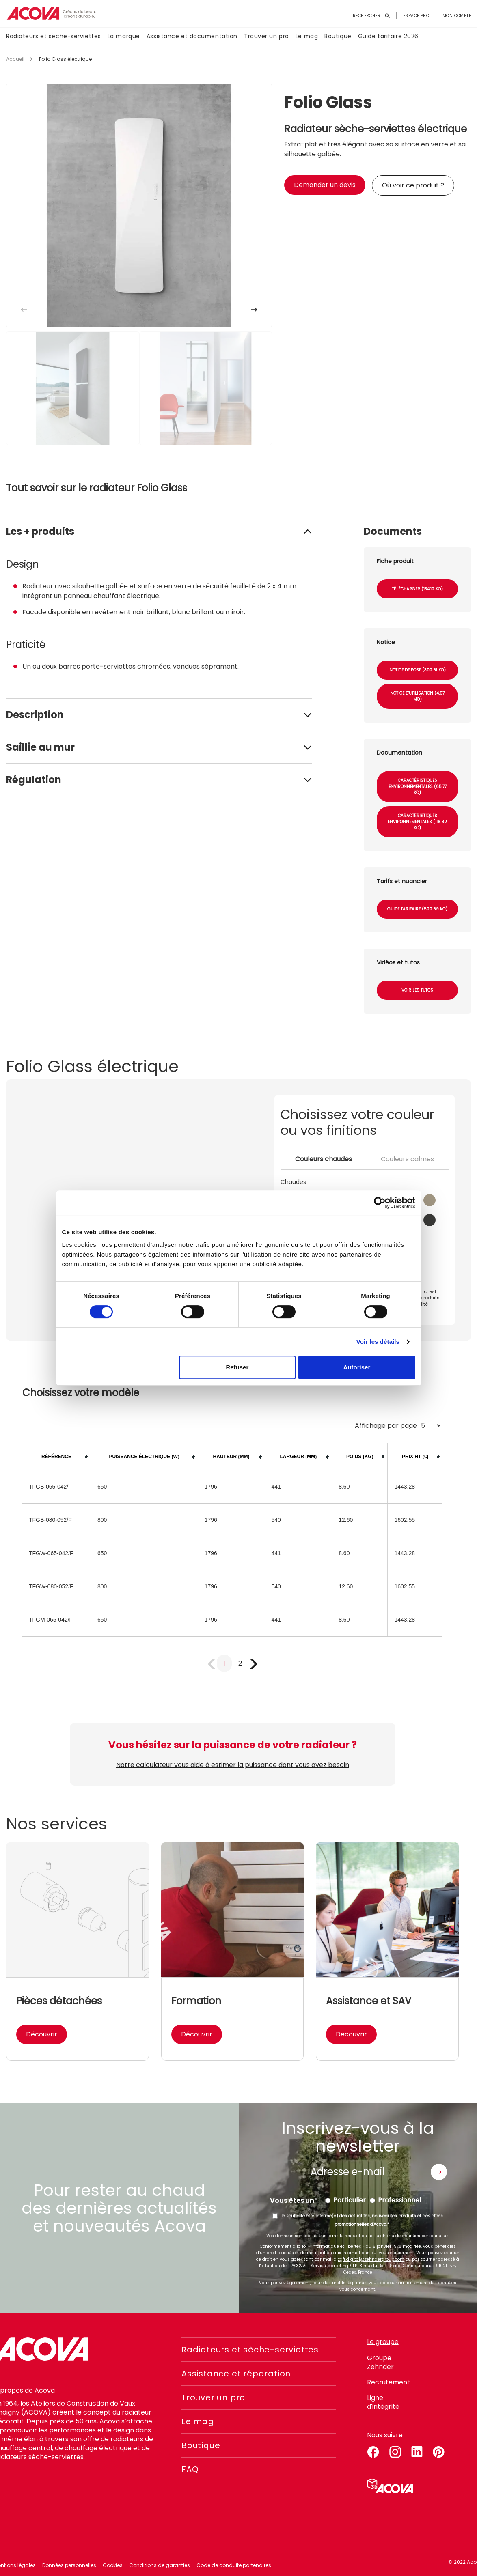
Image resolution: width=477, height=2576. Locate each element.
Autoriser (357, 1367)
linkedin (417, 2450)
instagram (395, 2450)
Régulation (33, 779)
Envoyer (439, 2172)
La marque (124, 36)
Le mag (307, 36)
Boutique (337, 36)
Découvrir (41, 2034)
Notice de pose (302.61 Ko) (417, 670)
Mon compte (456, 16)
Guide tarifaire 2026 (388, 36)
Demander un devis (325, 184)
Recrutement (388, 2382)
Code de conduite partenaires (233, 2565)
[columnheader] (56, 1456)
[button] (254, 309)
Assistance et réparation (236, 2373)
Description (35, 714)
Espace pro (416, 16)
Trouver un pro (266, 36)
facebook (373, 2450)
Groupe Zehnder (380, 2362)
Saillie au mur (40, 747)
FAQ (190, 2469)
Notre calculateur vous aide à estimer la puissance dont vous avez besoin (232, 1764)
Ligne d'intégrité (383, 2402)
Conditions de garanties (159, 2565)
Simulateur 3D (390, 2486)
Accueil (15, 59)
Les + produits (40, 531)
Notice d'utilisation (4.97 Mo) (417, 696)
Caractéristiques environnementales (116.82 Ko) (417, 822)
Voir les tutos (417, 990)
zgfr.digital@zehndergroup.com (371, 2259)
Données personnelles (69, 2565)
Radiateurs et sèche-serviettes (53, 36)
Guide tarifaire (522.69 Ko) (417, 909)
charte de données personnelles (414, 2236)
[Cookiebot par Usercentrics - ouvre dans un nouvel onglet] (379, 1203)
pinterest (439, 2450)
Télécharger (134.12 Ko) (417, 589)
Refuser (237, 1367)
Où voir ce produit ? (413, 185)
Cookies (113, 2565)
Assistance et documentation (192, 36)
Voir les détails (377, 1341)
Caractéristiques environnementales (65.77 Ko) (418, 786)
